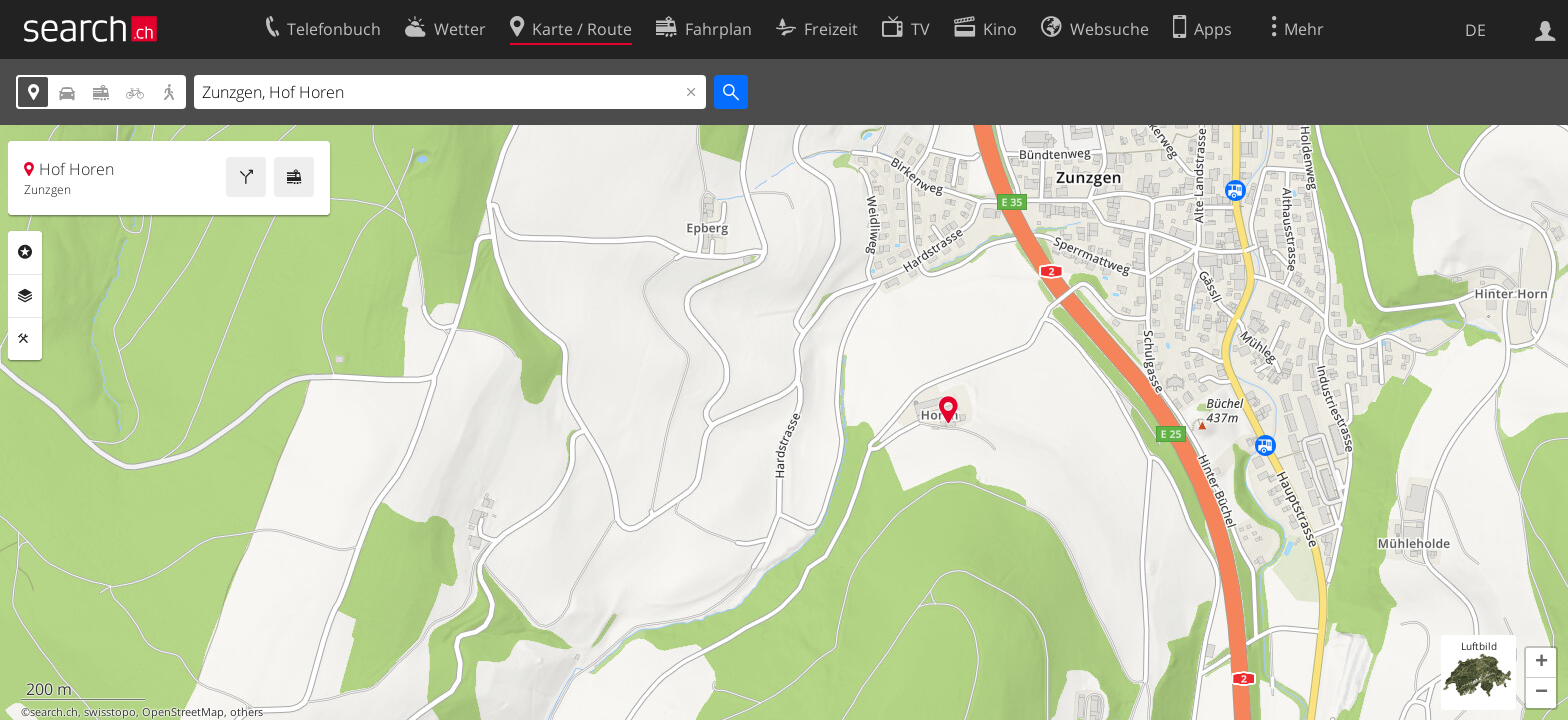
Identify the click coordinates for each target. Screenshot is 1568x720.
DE (1475, 30)
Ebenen (25, 296)
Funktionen (25, 339)
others (246, 712)
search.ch (54, 712)
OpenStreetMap (183, 712)
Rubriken (25, 252)
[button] (1541, 663)
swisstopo (110, 712)
